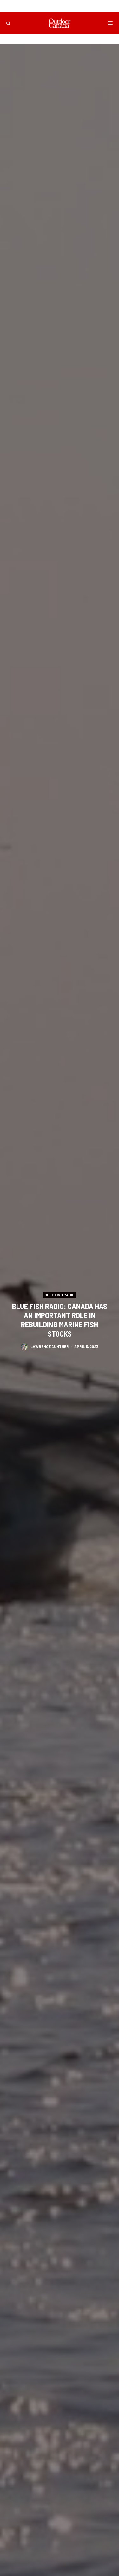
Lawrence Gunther (49, 1346)
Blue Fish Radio (59, 1294)
